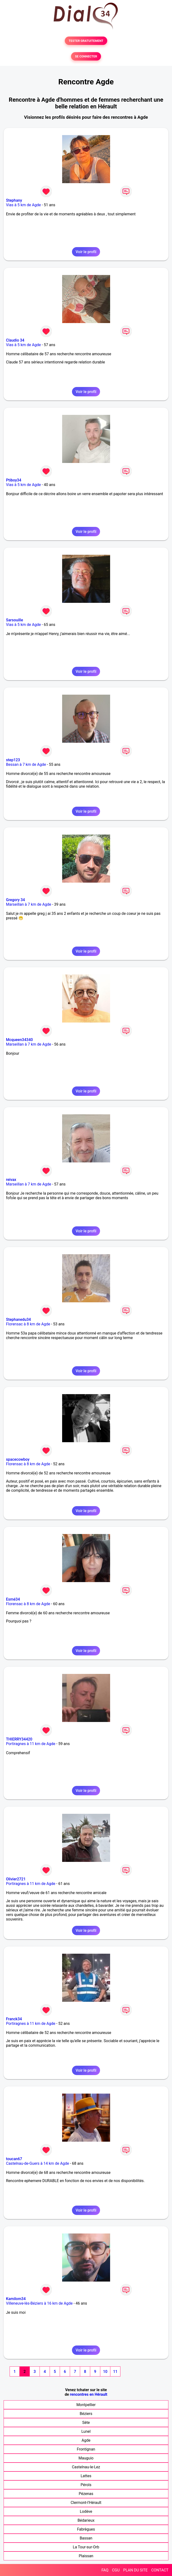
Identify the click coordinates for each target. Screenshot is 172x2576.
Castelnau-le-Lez (86, 2467)
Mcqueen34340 (19, 1039)
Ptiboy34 (13, 480)
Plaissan (86, 2556)
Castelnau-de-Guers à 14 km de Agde (37, 2163)
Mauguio (85, 2458)
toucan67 (14, 2159)
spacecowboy (18, 1459)
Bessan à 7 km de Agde (26, 764)
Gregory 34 (15, 900)
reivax (11, 1179)
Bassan (86, 2538)
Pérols (86, 2484)
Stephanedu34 (18, 1319)
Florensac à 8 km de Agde (28, 1324)
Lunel (85, 2431)
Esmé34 (13, 1599)
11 (115, 2371)
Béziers (86, 2413)
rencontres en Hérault (88, 2394)
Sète (86, 2422)
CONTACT (159, 2570)
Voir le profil (86, 251)
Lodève (86, 2511)
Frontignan (86, 2449)
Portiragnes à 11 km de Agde (30, 1743)
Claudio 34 (15, 340)
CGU (116, 2570)
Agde (86, 2440)
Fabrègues (86, 2529)
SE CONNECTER (86, 56)
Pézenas (86, 2493)
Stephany (14, 200)
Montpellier (85, 2404)
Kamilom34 (16, 2298)
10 (105, 2371)
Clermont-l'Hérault (86, 2502)
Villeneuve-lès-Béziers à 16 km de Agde (39, 2303)
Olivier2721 (16, 1879)
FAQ (104, 2570)
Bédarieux (86, 2520)
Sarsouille (14, 620)
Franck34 (14, 2019)
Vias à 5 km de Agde (23, 205)
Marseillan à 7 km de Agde (28, 904)
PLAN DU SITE (135, 2570)
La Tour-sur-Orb (86, 2547)
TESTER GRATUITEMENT (86, 41)
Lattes (86, 2476)
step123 (13, 760)
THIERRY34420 (19, 1739)
